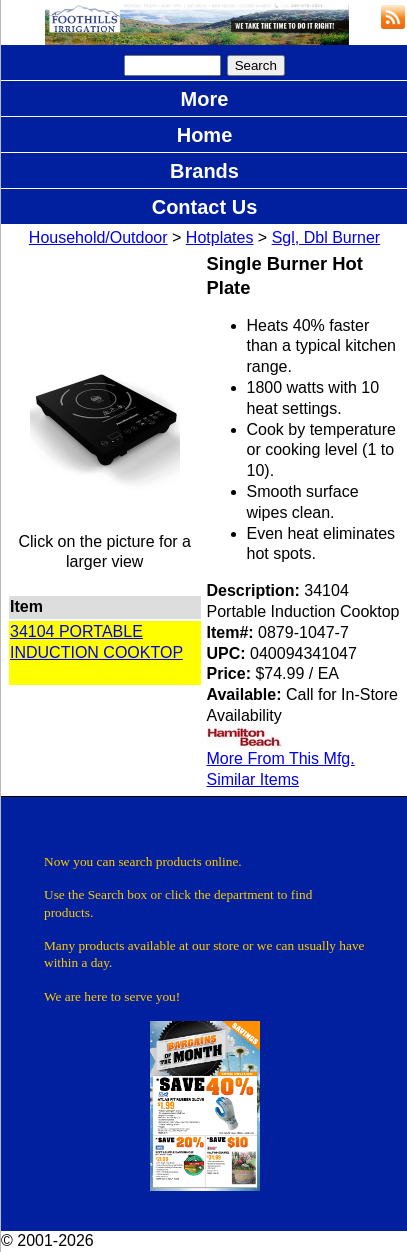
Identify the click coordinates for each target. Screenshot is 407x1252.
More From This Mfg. (281, 758)
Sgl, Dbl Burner (326, 237)
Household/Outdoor (98, 237)
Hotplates (220, 237)
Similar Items (253, 779)
